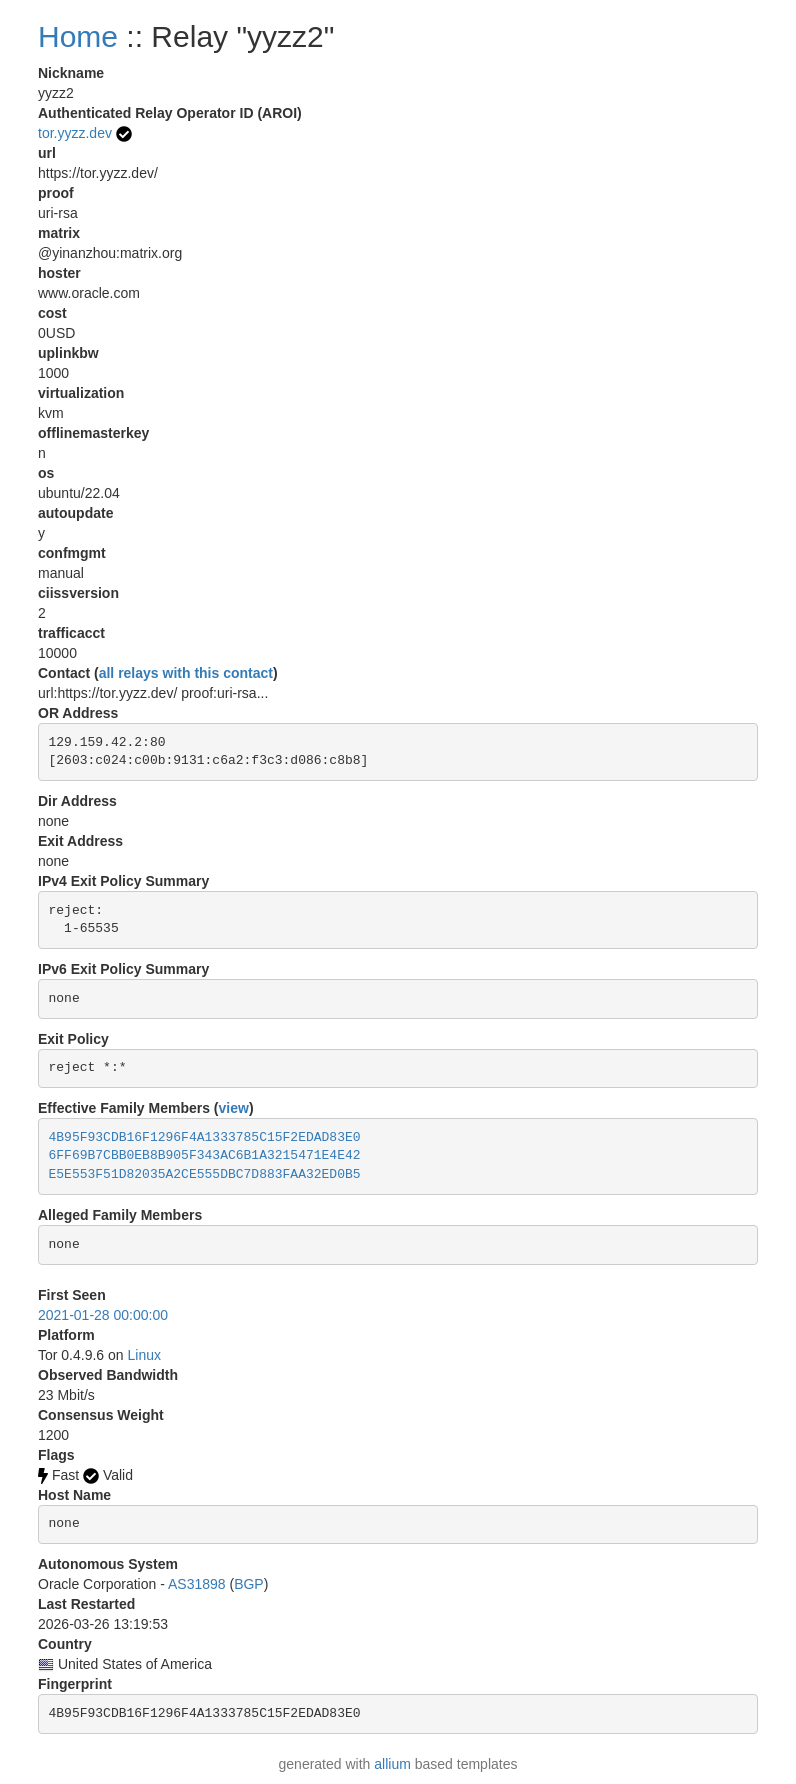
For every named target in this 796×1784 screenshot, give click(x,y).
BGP (249, 1584)
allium (392, 1764)
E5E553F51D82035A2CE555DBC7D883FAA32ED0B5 (205, 1174)
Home (78, 36)
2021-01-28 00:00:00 (103, 1315)
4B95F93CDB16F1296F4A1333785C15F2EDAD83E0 (205, 1137)
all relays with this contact (186, 673)
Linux (144, 1355)
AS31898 (197, 1584)
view (234, 1108)
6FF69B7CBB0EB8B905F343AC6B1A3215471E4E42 (205, 1155)
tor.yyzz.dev (75, 133)
